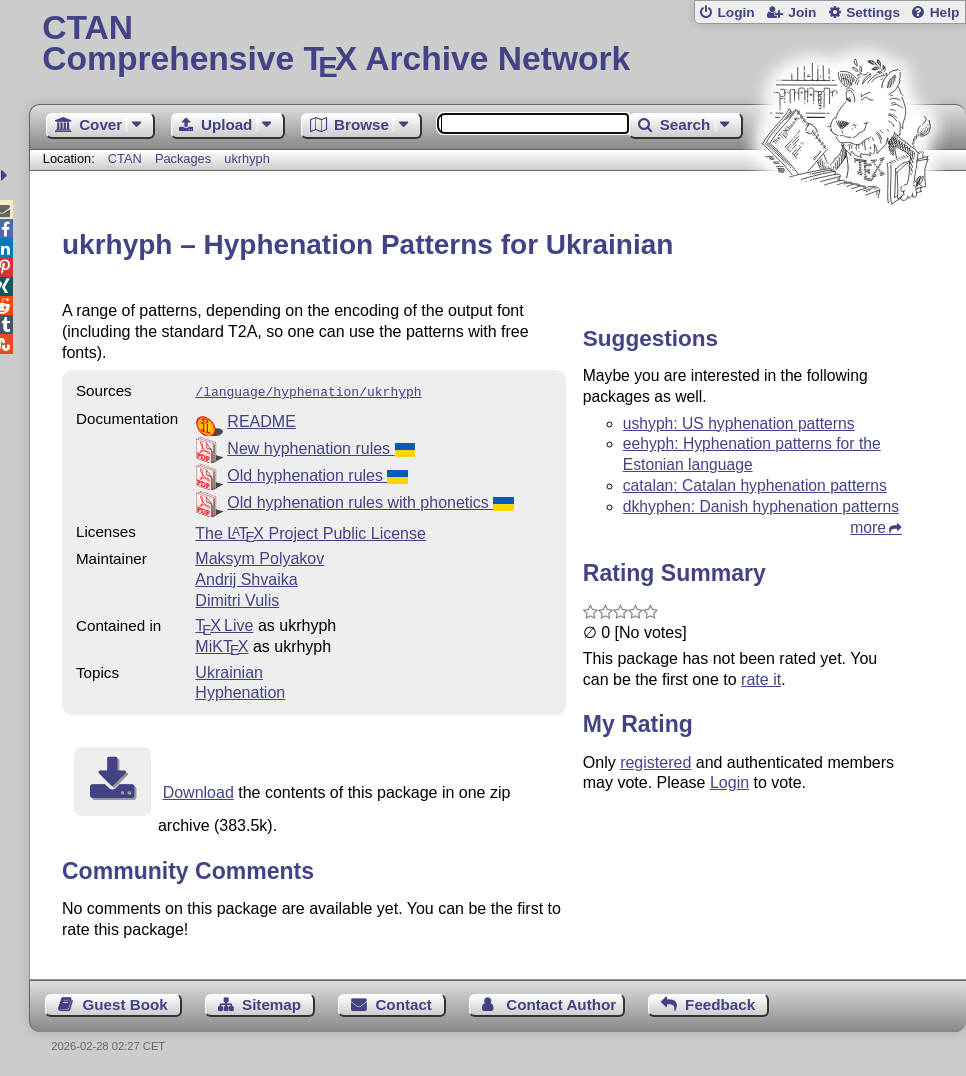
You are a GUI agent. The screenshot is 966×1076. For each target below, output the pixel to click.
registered (655, 762)
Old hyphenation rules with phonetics (370, 500)
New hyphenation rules (320, 446)
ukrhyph (247, 158)
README (261, 419)
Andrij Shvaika (246, 577)
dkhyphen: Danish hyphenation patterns (761, 506)
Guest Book (124, 1002)
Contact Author (561, 1002)
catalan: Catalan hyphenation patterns (755, 485)
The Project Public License (310, 531)
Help (945, 12)
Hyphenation (240, 690)
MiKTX (221, 644)
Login (735, 12)
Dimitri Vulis (237, 598)
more (868, 527)
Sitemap (271, 1002)
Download (198, 790)
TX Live (224, 623)
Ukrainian (229, 670)
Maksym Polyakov (259, 556)
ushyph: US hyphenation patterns (739, 423)
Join (802, 12)
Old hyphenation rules (317, 473)
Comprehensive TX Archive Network (497, 45)
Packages (185, 158)
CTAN (125, 158)
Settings (873, 12)
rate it (761, 679)
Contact (403, 1002)
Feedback (720, 1002)
